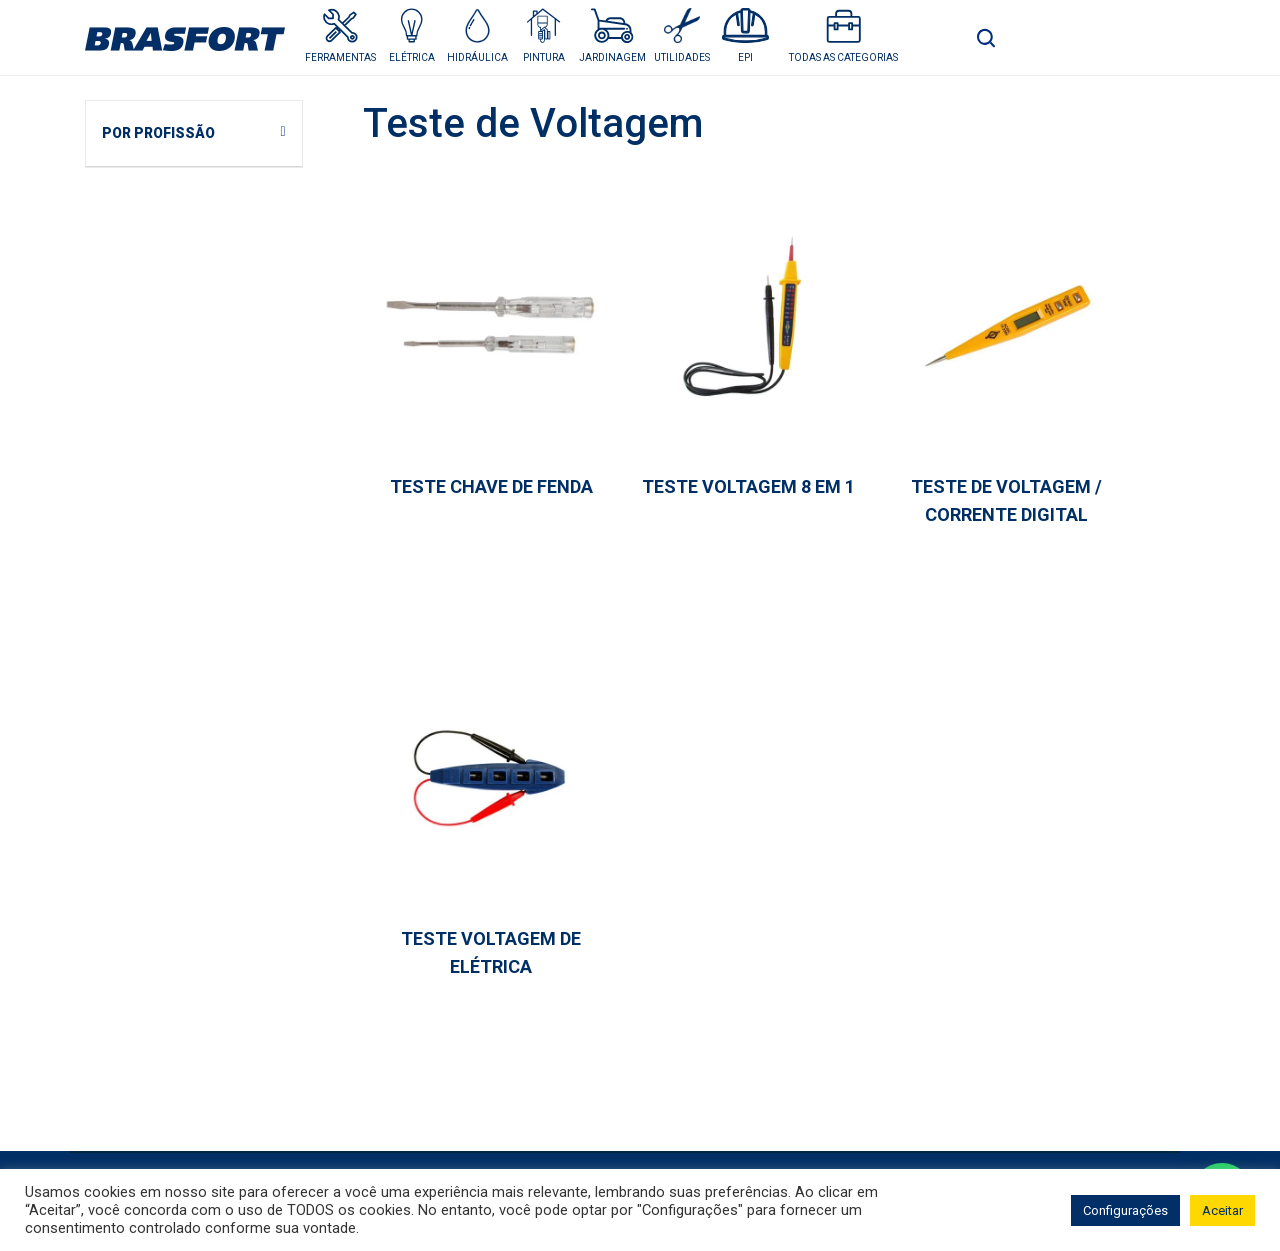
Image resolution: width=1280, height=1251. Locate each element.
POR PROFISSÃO (158, 133)
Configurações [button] (1125, 1210)
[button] (411, 35)
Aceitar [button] (1222, 1210)
